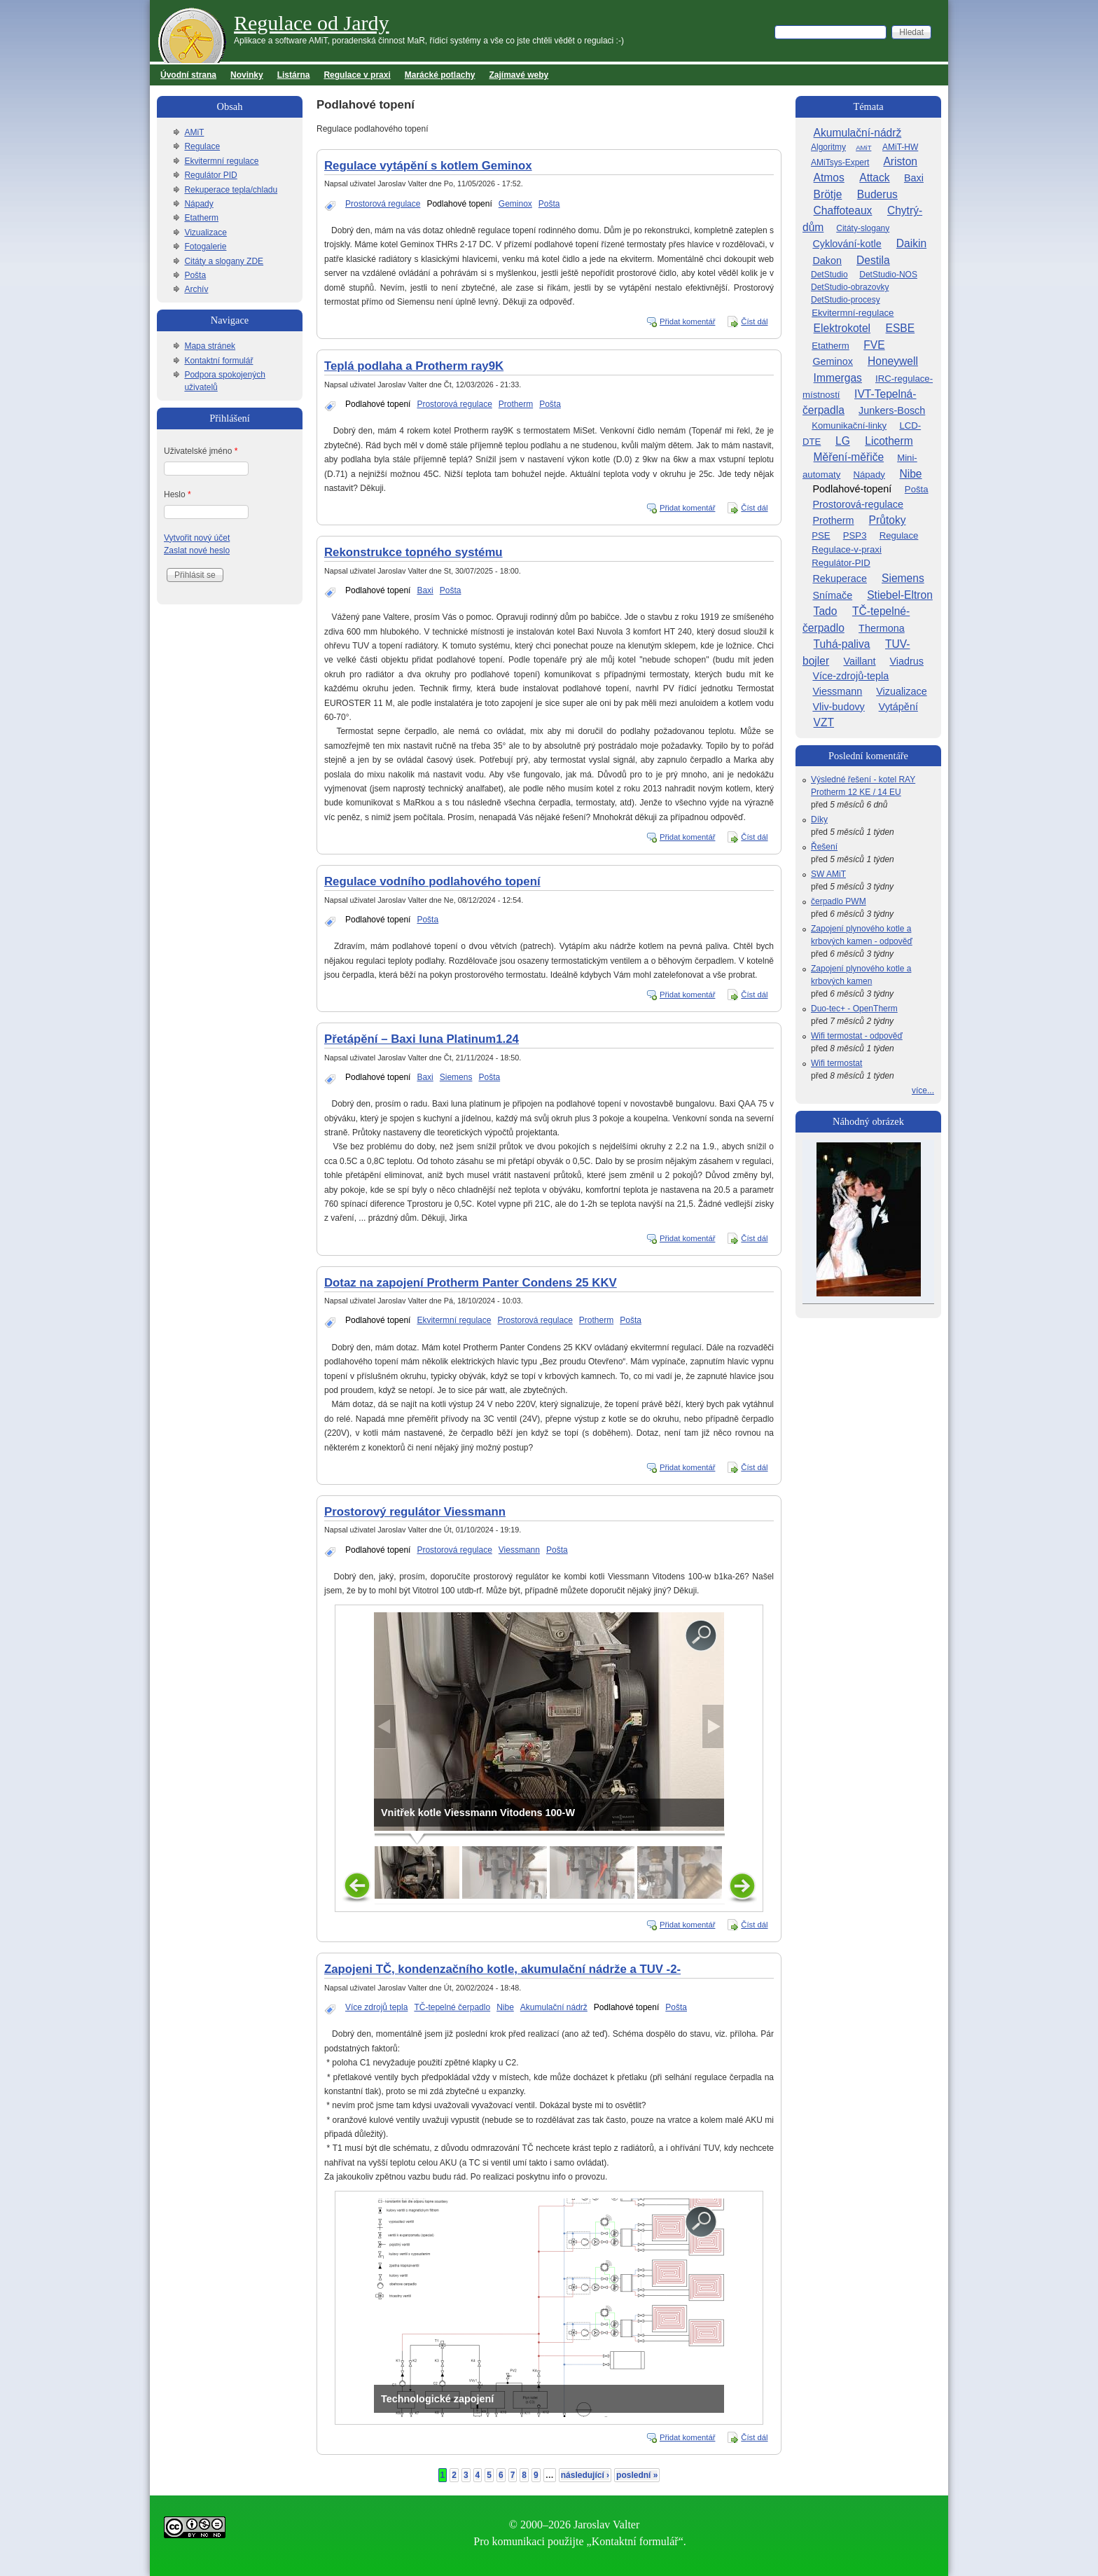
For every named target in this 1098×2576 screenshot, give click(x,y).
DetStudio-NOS (888, 274)
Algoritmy (828, 147)
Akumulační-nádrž (858, 133)
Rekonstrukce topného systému (413, 552)
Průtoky (887, 520)
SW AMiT (828, 874)
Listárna (293, 75)
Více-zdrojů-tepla (850, 675)
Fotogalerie (205, 246)
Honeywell (893, 361)
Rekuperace (839, 578)
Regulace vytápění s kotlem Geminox (428, 165)
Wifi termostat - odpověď (857, 1036)
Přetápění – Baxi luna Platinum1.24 (421, 1039)
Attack (874, 177)
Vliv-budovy (838, 706)
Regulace (202, 146)
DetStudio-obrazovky (850, 287)
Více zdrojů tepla (376, 2007)
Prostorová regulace (382, 204)
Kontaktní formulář (218, 361)
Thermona (882, 628)
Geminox (515, 204)
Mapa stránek (209, 346)
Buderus (877, 194)
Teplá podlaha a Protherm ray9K (413, 366)
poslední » (637, 2475)
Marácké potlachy (440, 75)
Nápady (198, 204)
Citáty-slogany (862, 228)
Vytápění (898, 706)
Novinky (246, 75)
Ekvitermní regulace (454, 1320)
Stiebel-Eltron (900, 595)
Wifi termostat (836, 1063)
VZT (824, 722)
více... (923, 1090)
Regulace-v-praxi (847, 549)
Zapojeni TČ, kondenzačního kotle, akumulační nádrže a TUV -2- (502, 1969)
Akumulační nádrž (554, 2007)
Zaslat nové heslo (197, 550)
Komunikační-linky (849, 425)
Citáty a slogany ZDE (223, 261)
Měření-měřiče (849, 457)
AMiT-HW (900, 147)
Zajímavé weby (519, 75)
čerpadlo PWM (838, 901)
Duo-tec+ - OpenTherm (854, 1008)
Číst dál (754, 321)
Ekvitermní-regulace (853, 312)
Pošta (549, 204)
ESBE (900, 328)
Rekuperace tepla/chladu (230, 190)
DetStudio (829, 274)
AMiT (194, 132)
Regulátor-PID (841, 563)
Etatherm (201, 218)
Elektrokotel (842, 328)
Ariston (900, 161)
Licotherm (888, 441)
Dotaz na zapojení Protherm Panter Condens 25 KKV (470, 1282)
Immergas (838, 378)
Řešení (824, 847)
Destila (873, 260)
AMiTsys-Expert (840, 162)
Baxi (425, 590)
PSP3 (855, 535)
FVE (873, 345)
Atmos (829, 177)
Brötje (828, 194)
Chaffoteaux (843, 210)
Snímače (832, 595)
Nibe (505, 2007)
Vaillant (859, 661)
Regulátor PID (210, 175)
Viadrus (906, 661)
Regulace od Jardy (311, 22)
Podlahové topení (459, 204)
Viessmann (519, 1550)
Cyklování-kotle (846, 243)
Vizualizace (205, 232)
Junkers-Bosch (892, 410)
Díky (819, 819)
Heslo (177, 494)
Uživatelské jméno (200, 451)
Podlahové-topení (851, 488)
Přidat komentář (688, 321)
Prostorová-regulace (857, 504)
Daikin (911, 243)
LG (842, 441)
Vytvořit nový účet (197, 538)
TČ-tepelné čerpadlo (452, 2007)
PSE (821, 535)
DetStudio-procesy (845, 300)
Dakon (827, 260)
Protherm (516, 404)
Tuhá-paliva (842, 644)
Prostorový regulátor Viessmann (415, 1511)
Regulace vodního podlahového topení (432, 881)
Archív (196, 289)
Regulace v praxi (357, 75)
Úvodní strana (188, 75)
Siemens (456, 1077)
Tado (826, 611)
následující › (585, 2475)
